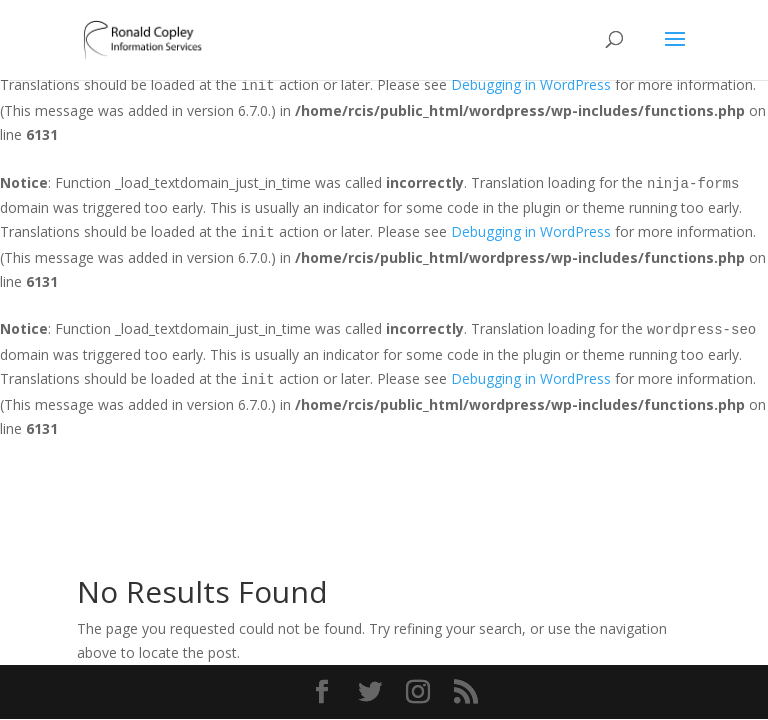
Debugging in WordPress (531, 84)
